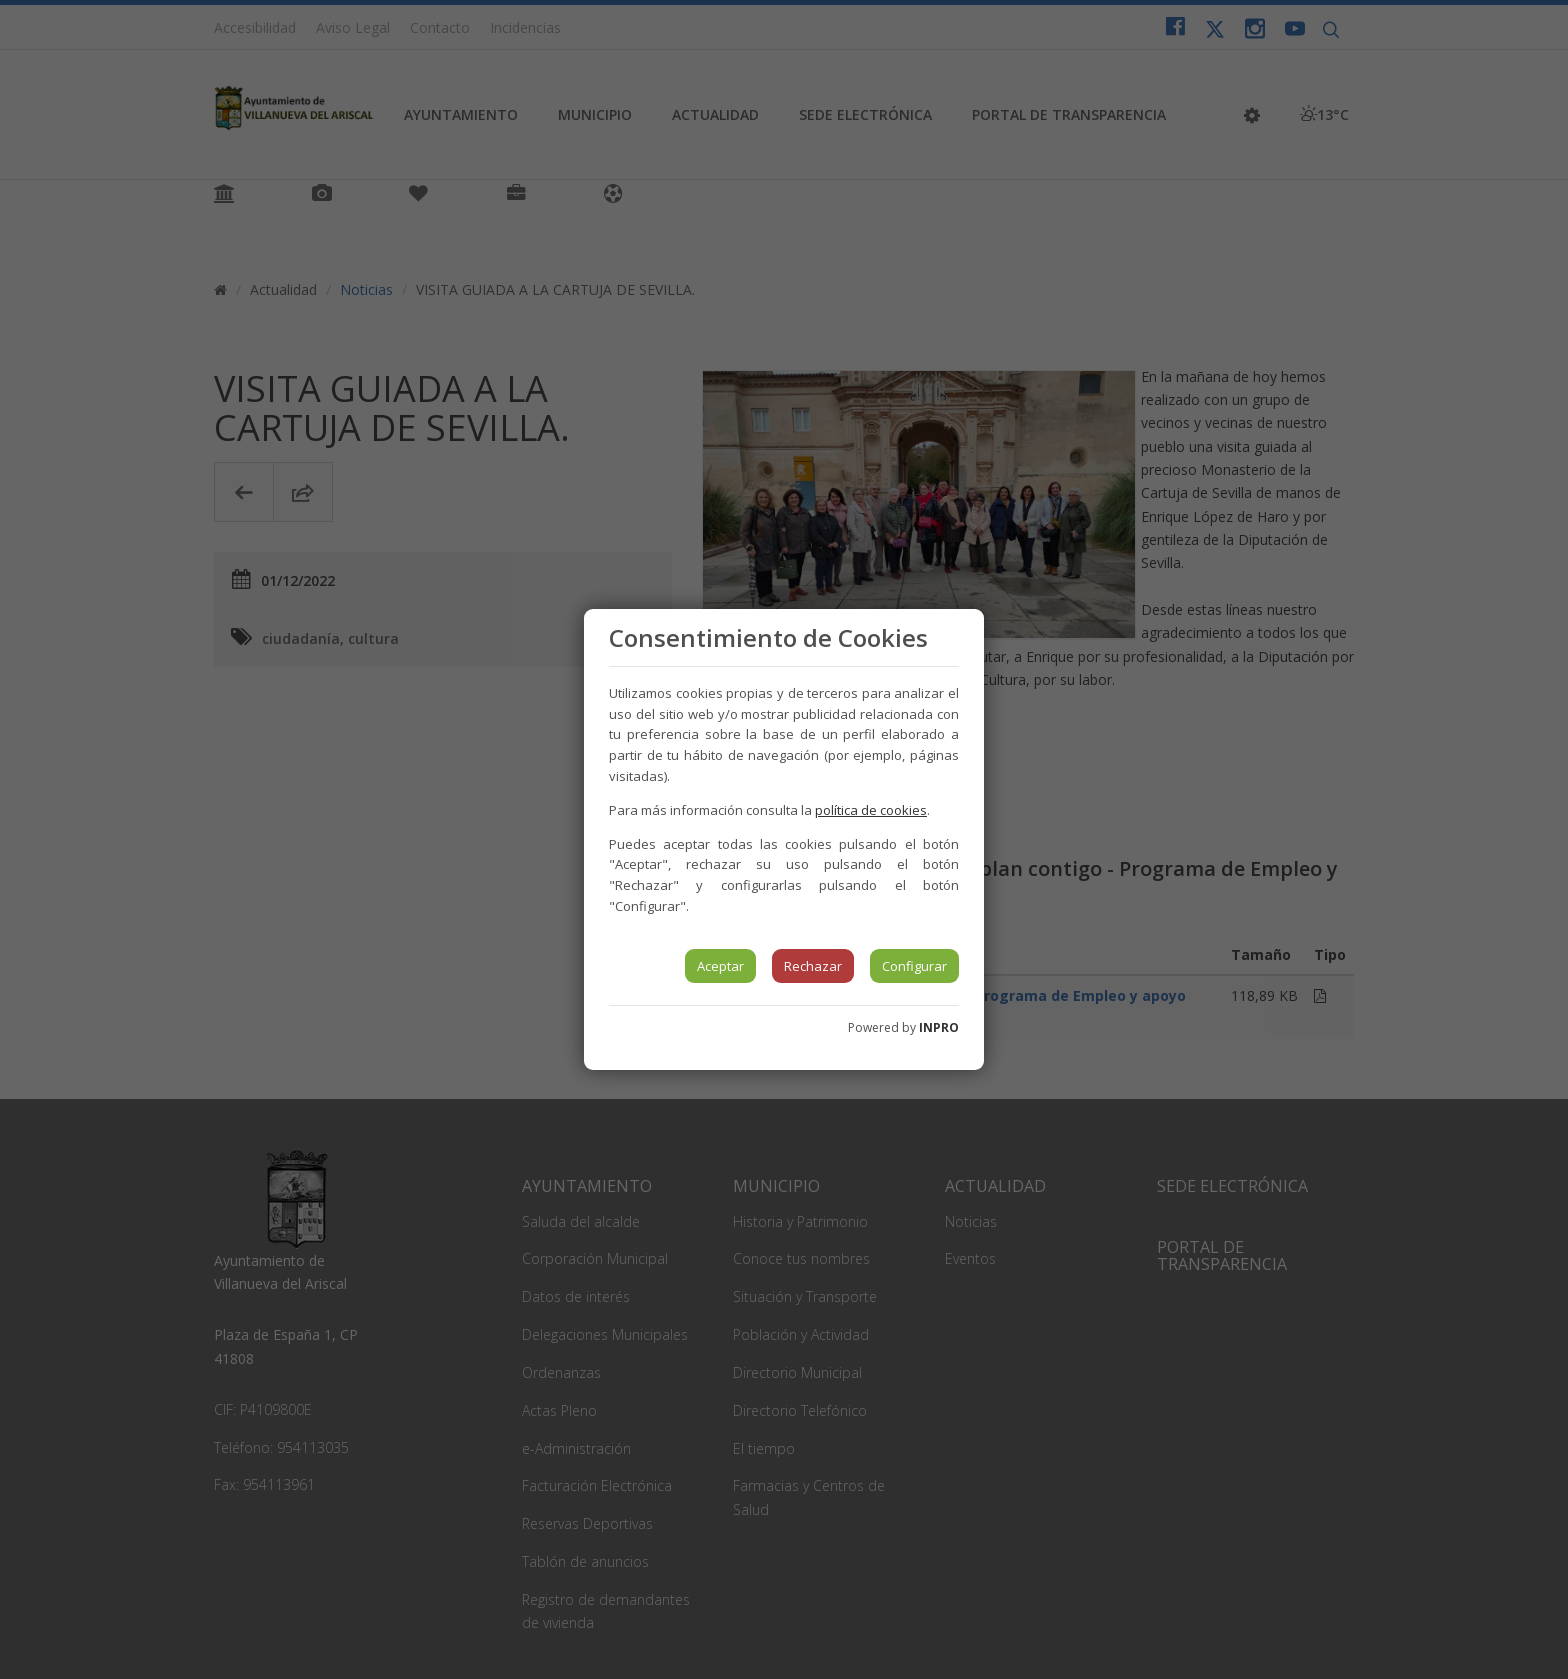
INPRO (939, 1027)
